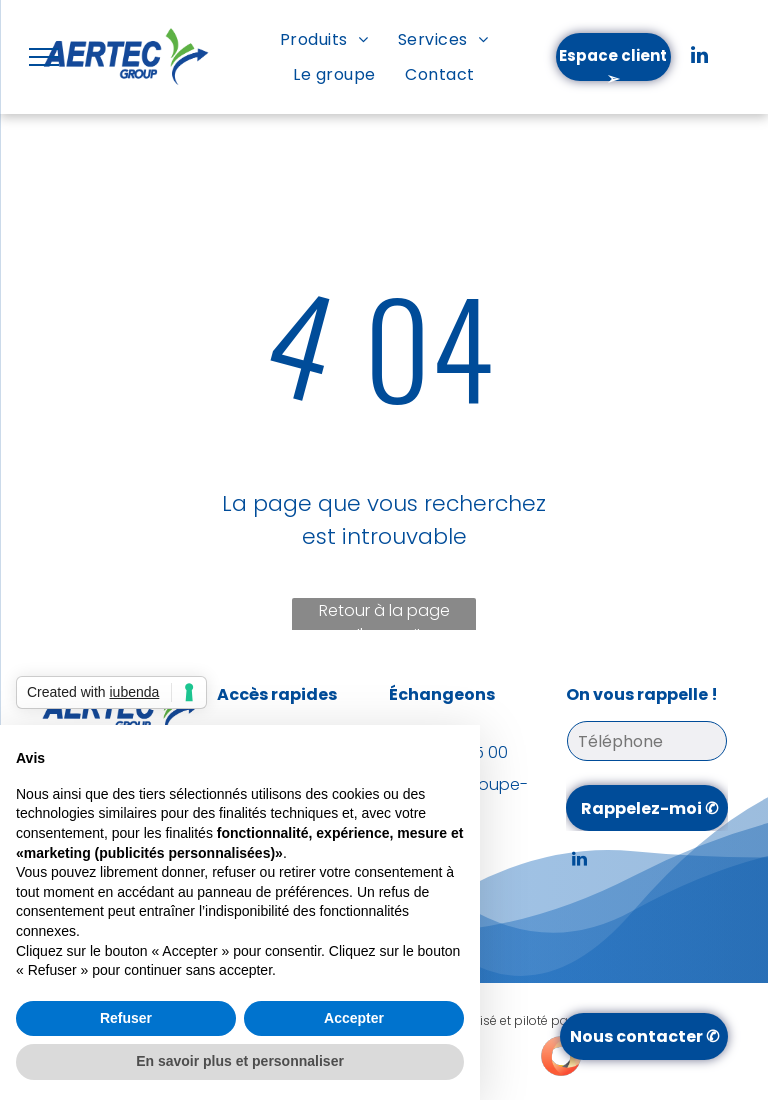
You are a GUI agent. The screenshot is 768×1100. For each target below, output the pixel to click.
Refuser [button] (126, 1018)
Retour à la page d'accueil (384, 617)
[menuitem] (324, 39)
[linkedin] (699, 57)
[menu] (44, 57)
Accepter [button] (354, 1018)
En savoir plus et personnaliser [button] (240, 1061)
